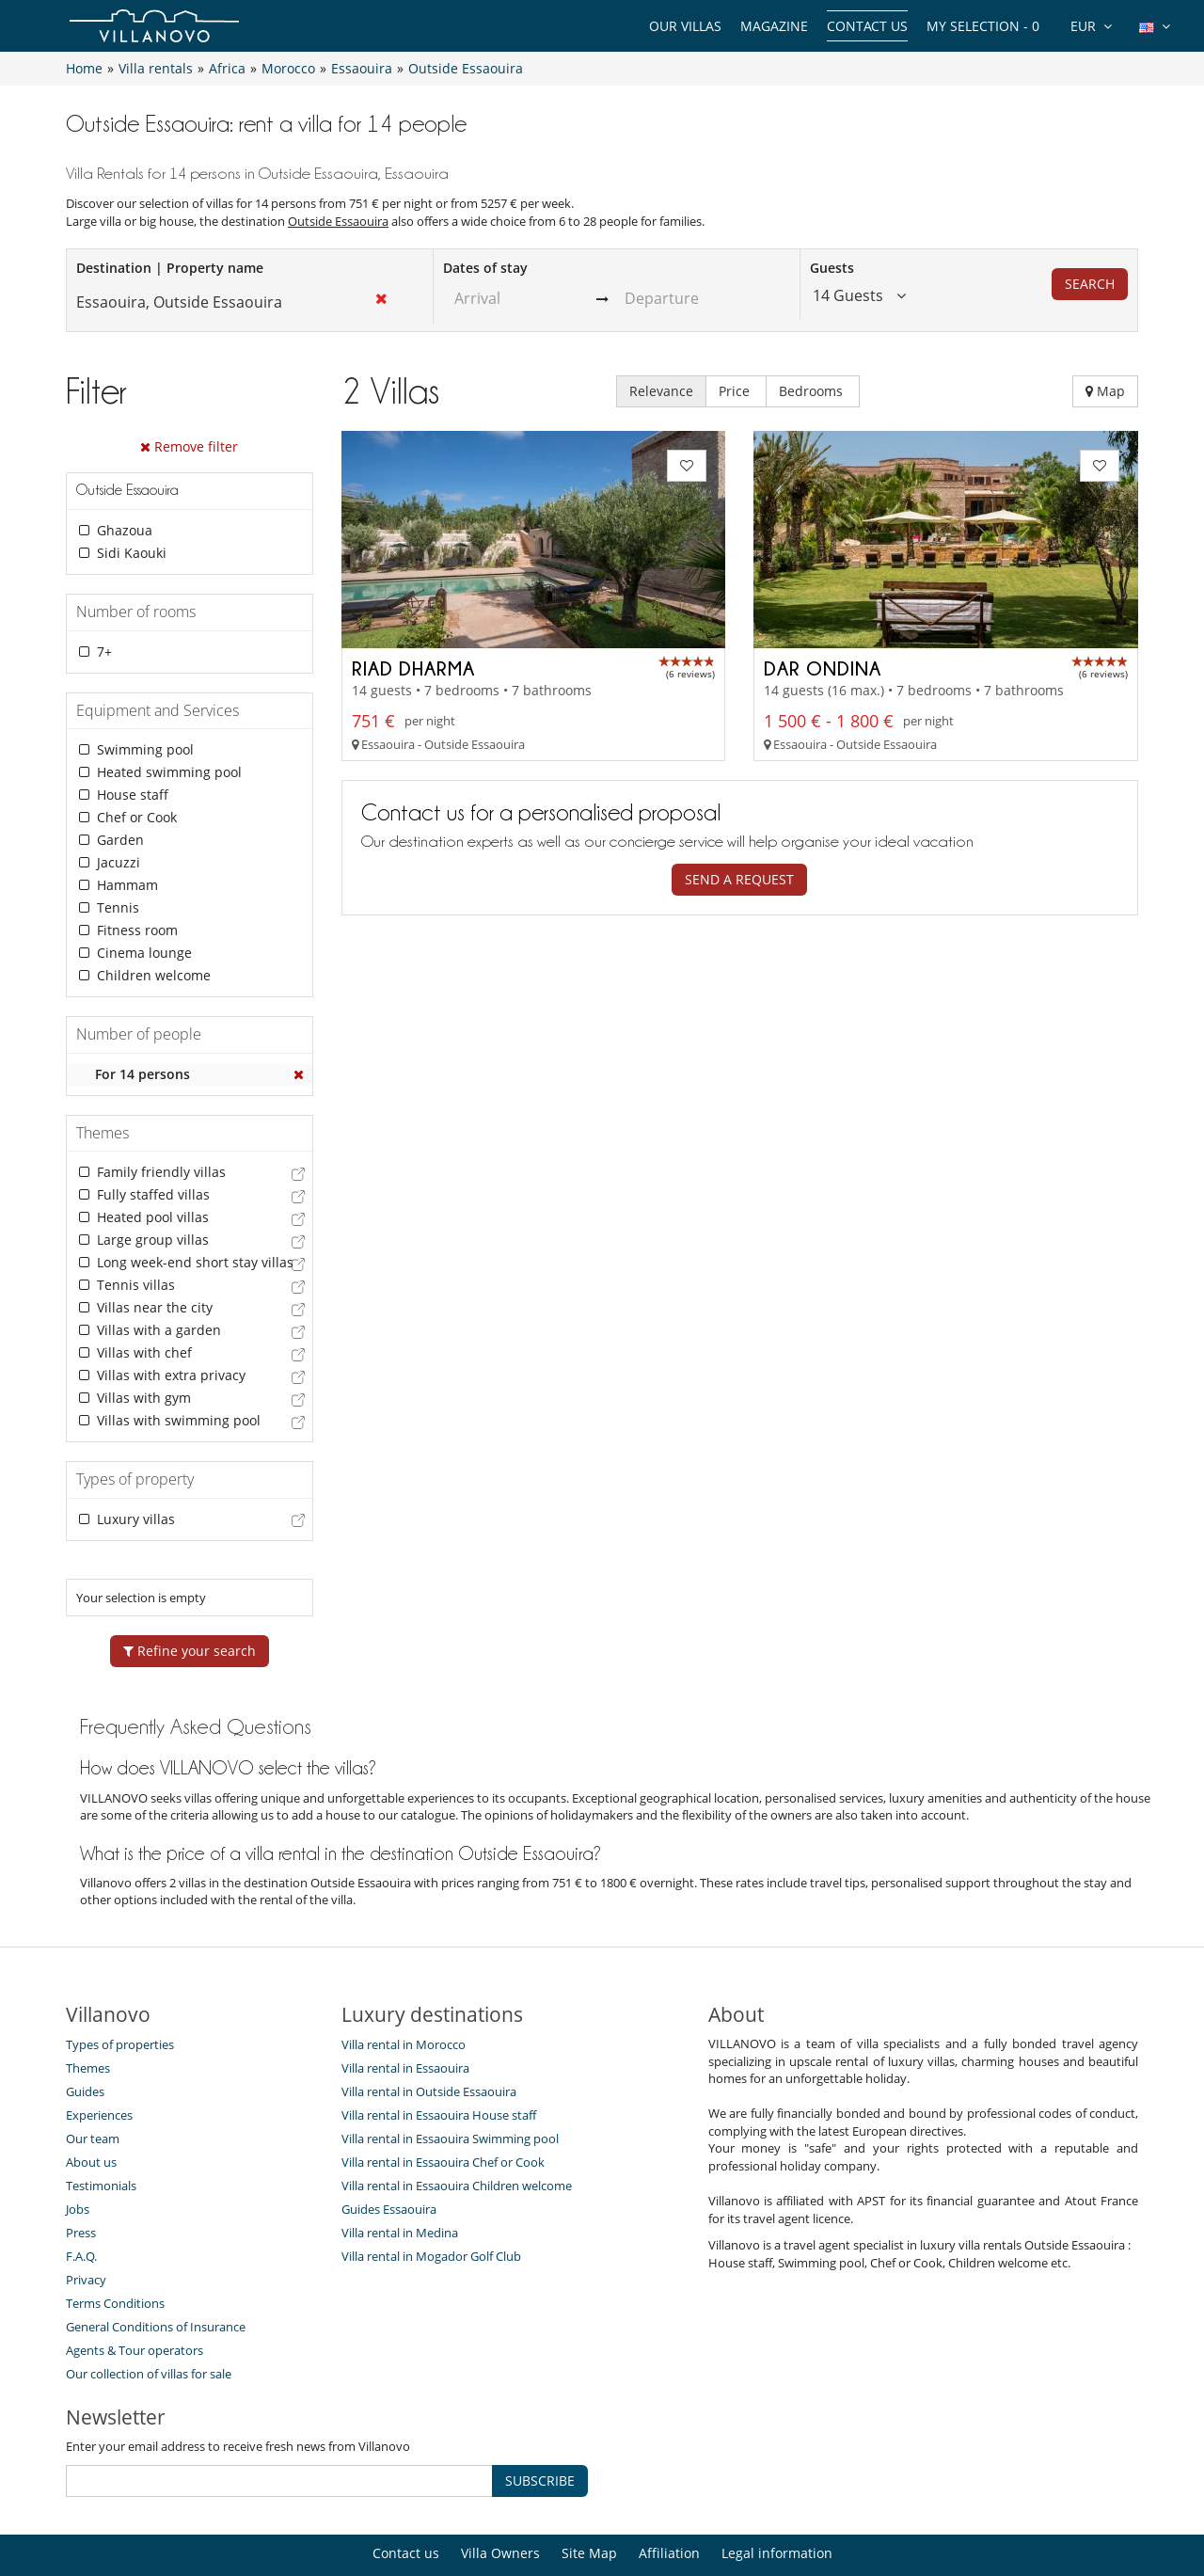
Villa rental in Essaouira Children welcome (456, 2125)
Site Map (589, 2493)
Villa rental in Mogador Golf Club (431, 2195)
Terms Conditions (115, 2242)
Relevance (661, 391)
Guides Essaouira (388, 2148)
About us (91, 2101)
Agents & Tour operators (134, 2290)
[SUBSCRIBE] (279, 2421)
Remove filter (189, 446)
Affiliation (669, 2493)
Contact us (867, 26)
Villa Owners (500, 2493)
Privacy (86, 2219)
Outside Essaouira (338, 221)
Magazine (774, 26)
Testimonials (101, 2125)
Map (1105, 391)
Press (81, 2172)
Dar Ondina (822, 668)
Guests (832, 268)
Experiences (99, 2054)
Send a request (739, 879)
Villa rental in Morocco (403, 1984)
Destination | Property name (169, 268)
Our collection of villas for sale (148, 2313)
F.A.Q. (81, 2195)
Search (1090, 284)
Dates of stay (485, 268)
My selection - (983, 26)
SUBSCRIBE (540, 2420)
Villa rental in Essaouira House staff (438, 2054)
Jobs (77, 2148)
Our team (92, 2078)
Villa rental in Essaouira (405, 2007)
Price (736, 391)
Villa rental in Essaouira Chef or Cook (443, 2101)
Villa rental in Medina (399, 2172)
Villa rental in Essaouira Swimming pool (450, 2078)
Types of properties (120, 1984)
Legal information (776, 2493)
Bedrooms (813, 391)
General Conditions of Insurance (156, 2266)
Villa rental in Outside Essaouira (428, 2031)
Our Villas (685, 26)
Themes (88, 2007)
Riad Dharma (413, 668)
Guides (85, 2031)
